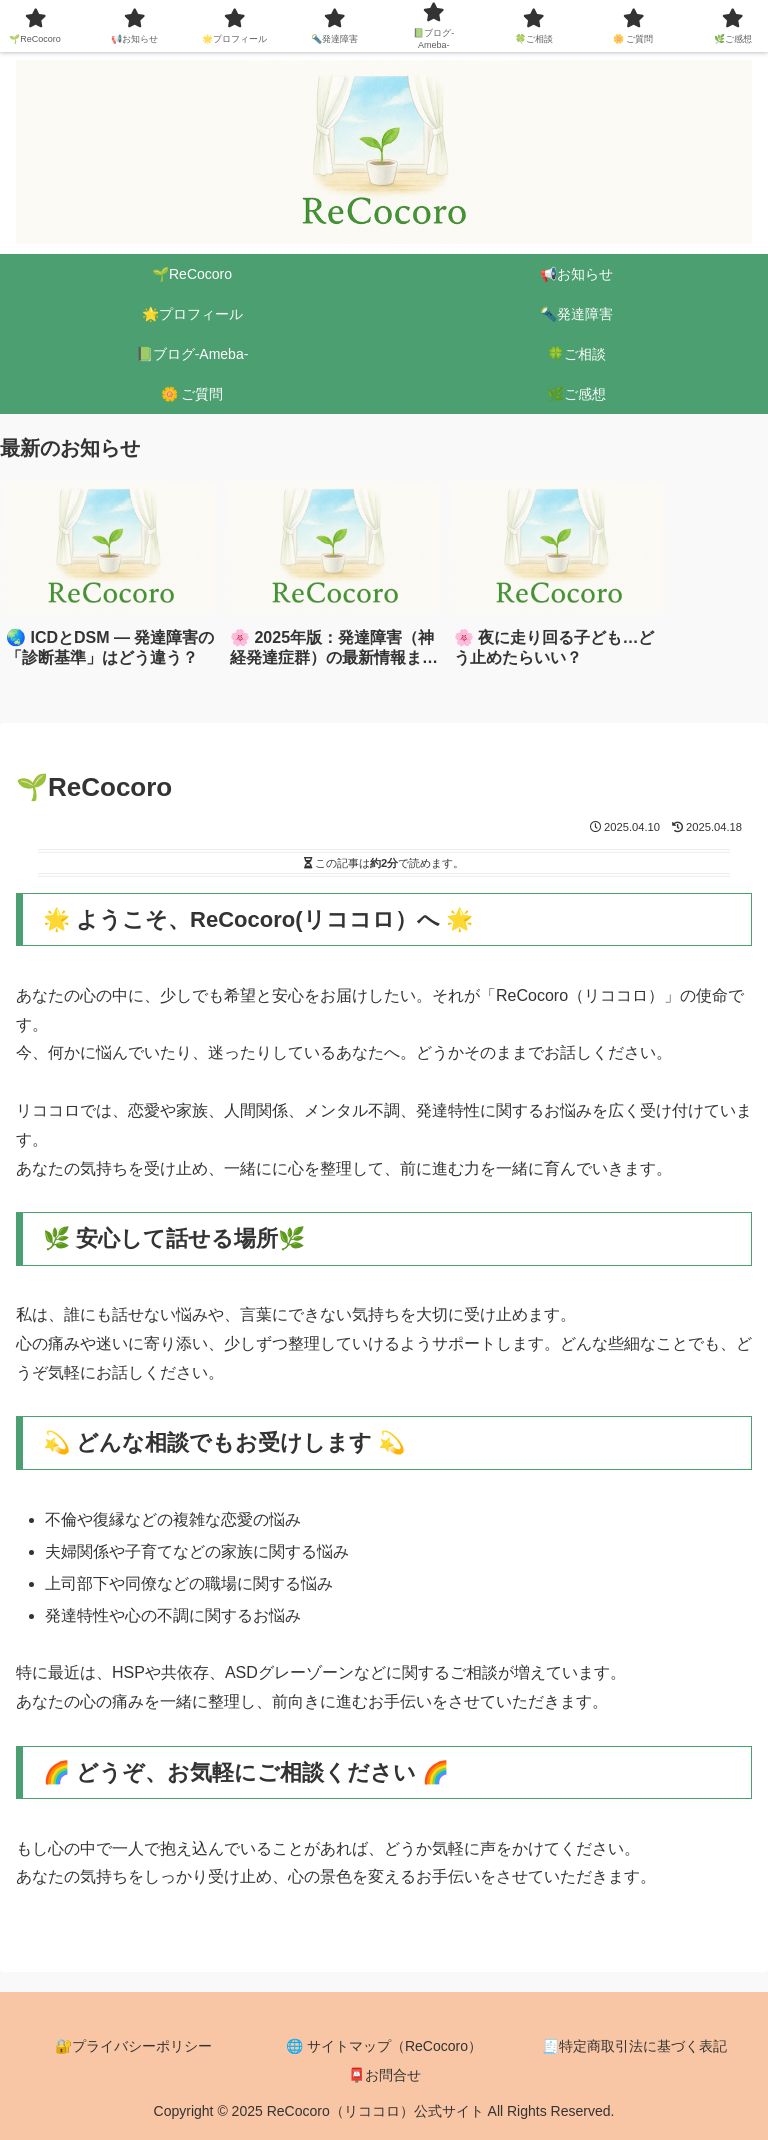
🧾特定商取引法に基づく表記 (634, 2046)
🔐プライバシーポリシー (133, 2046)
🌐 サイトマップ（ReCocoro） (384, 2046)
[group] (111, 582)
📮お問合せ (384, 2075)
